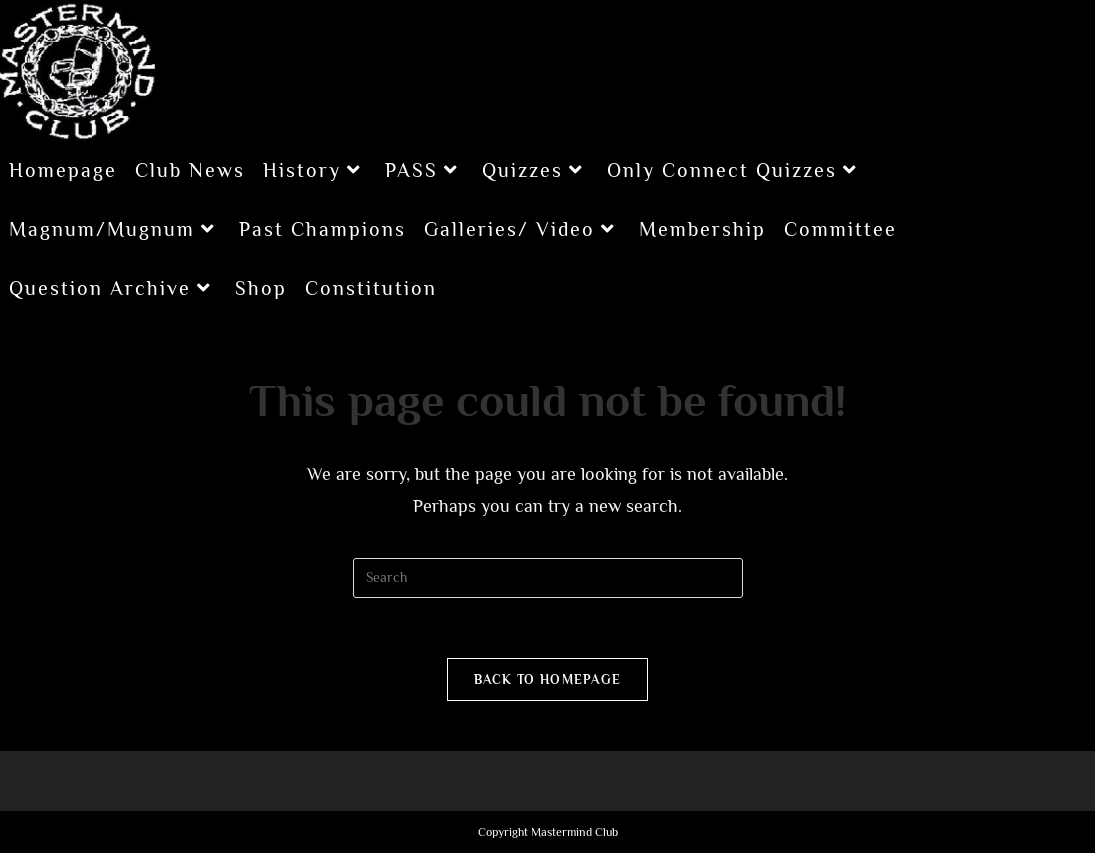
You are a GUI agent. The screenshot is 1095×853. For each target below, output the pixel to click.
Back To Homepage (548, 679)
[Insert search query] (548, 578)
